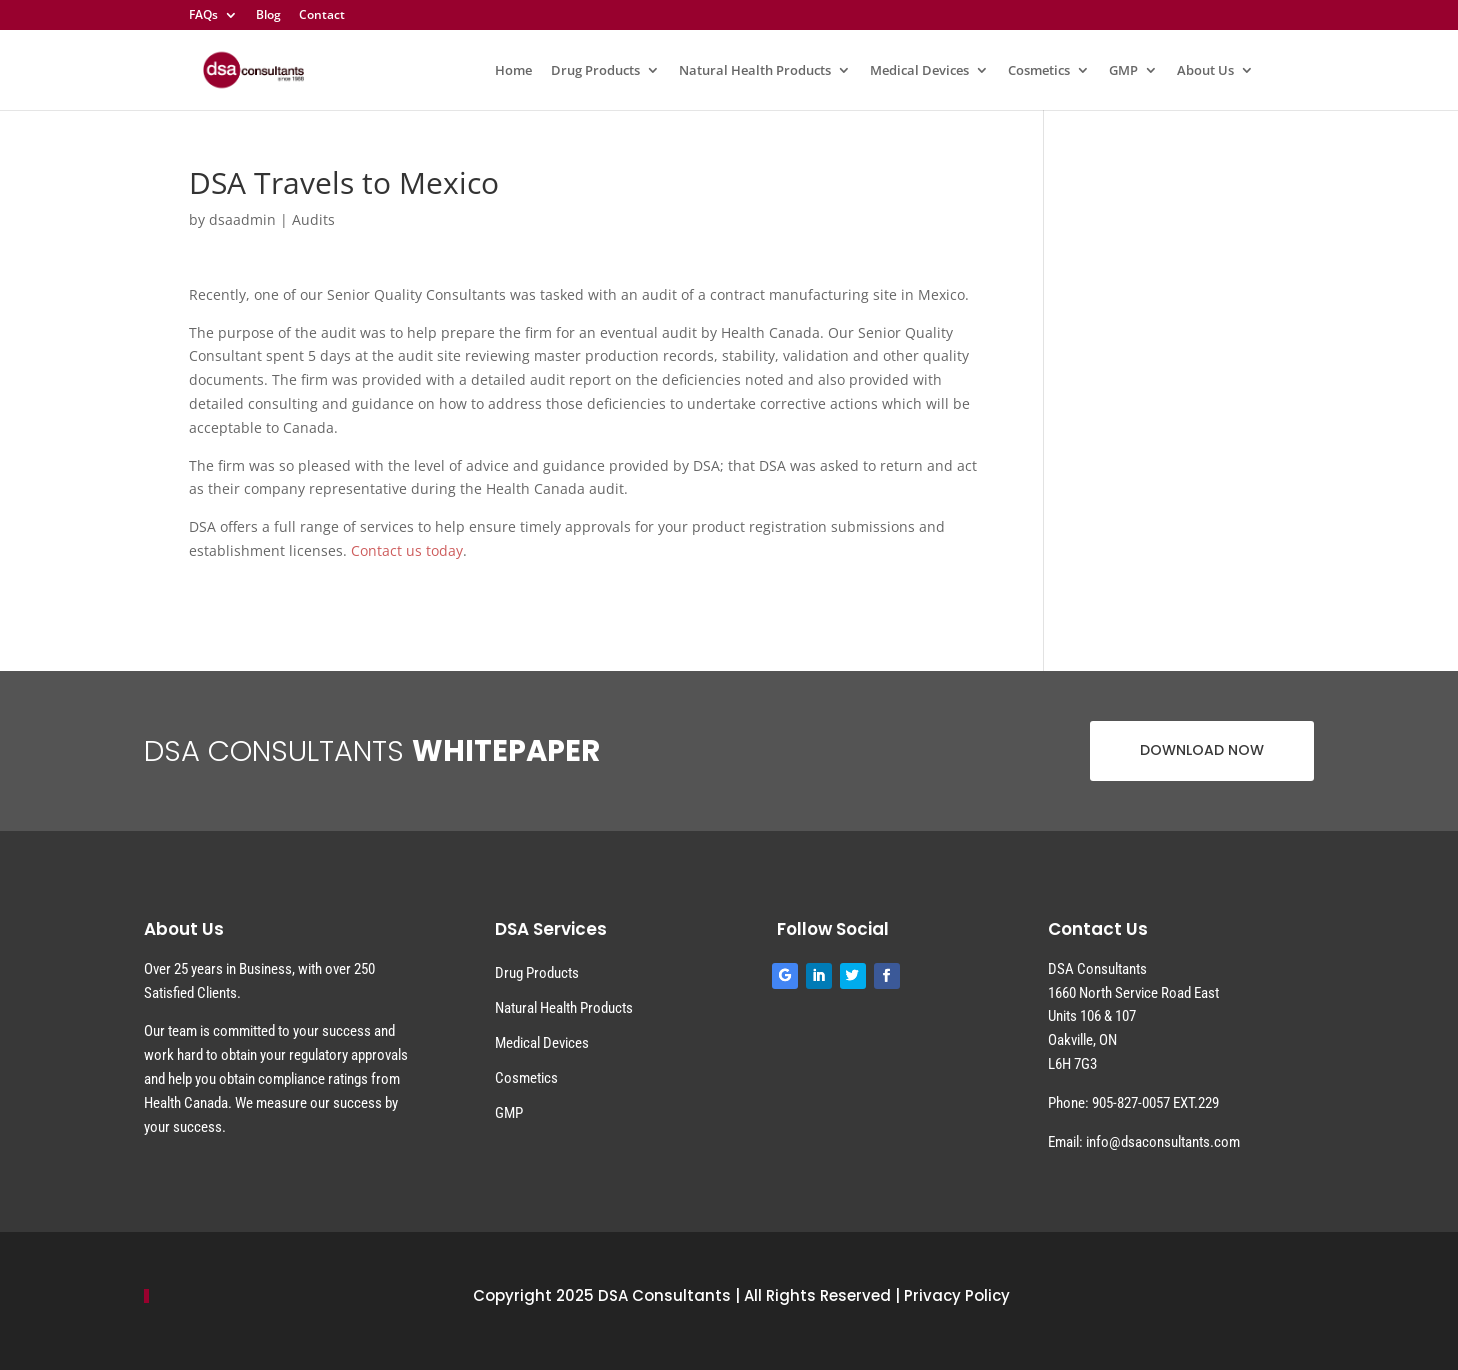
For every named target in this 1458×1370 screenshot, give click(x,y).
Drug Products (595, 71)
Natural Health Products (755, 71)
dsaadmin (242, 219)
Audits (313, 219)
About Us (1205, 71)
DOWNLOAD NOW (1202, 750)
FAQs (203, 16)
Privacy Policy (957, 1295)
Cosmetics (1039, 71)
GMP (1123, 71)
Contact (322, 16)
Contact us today (407, 550)
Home (513, 71)
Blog (268, 16)
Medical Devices (919, 71)
